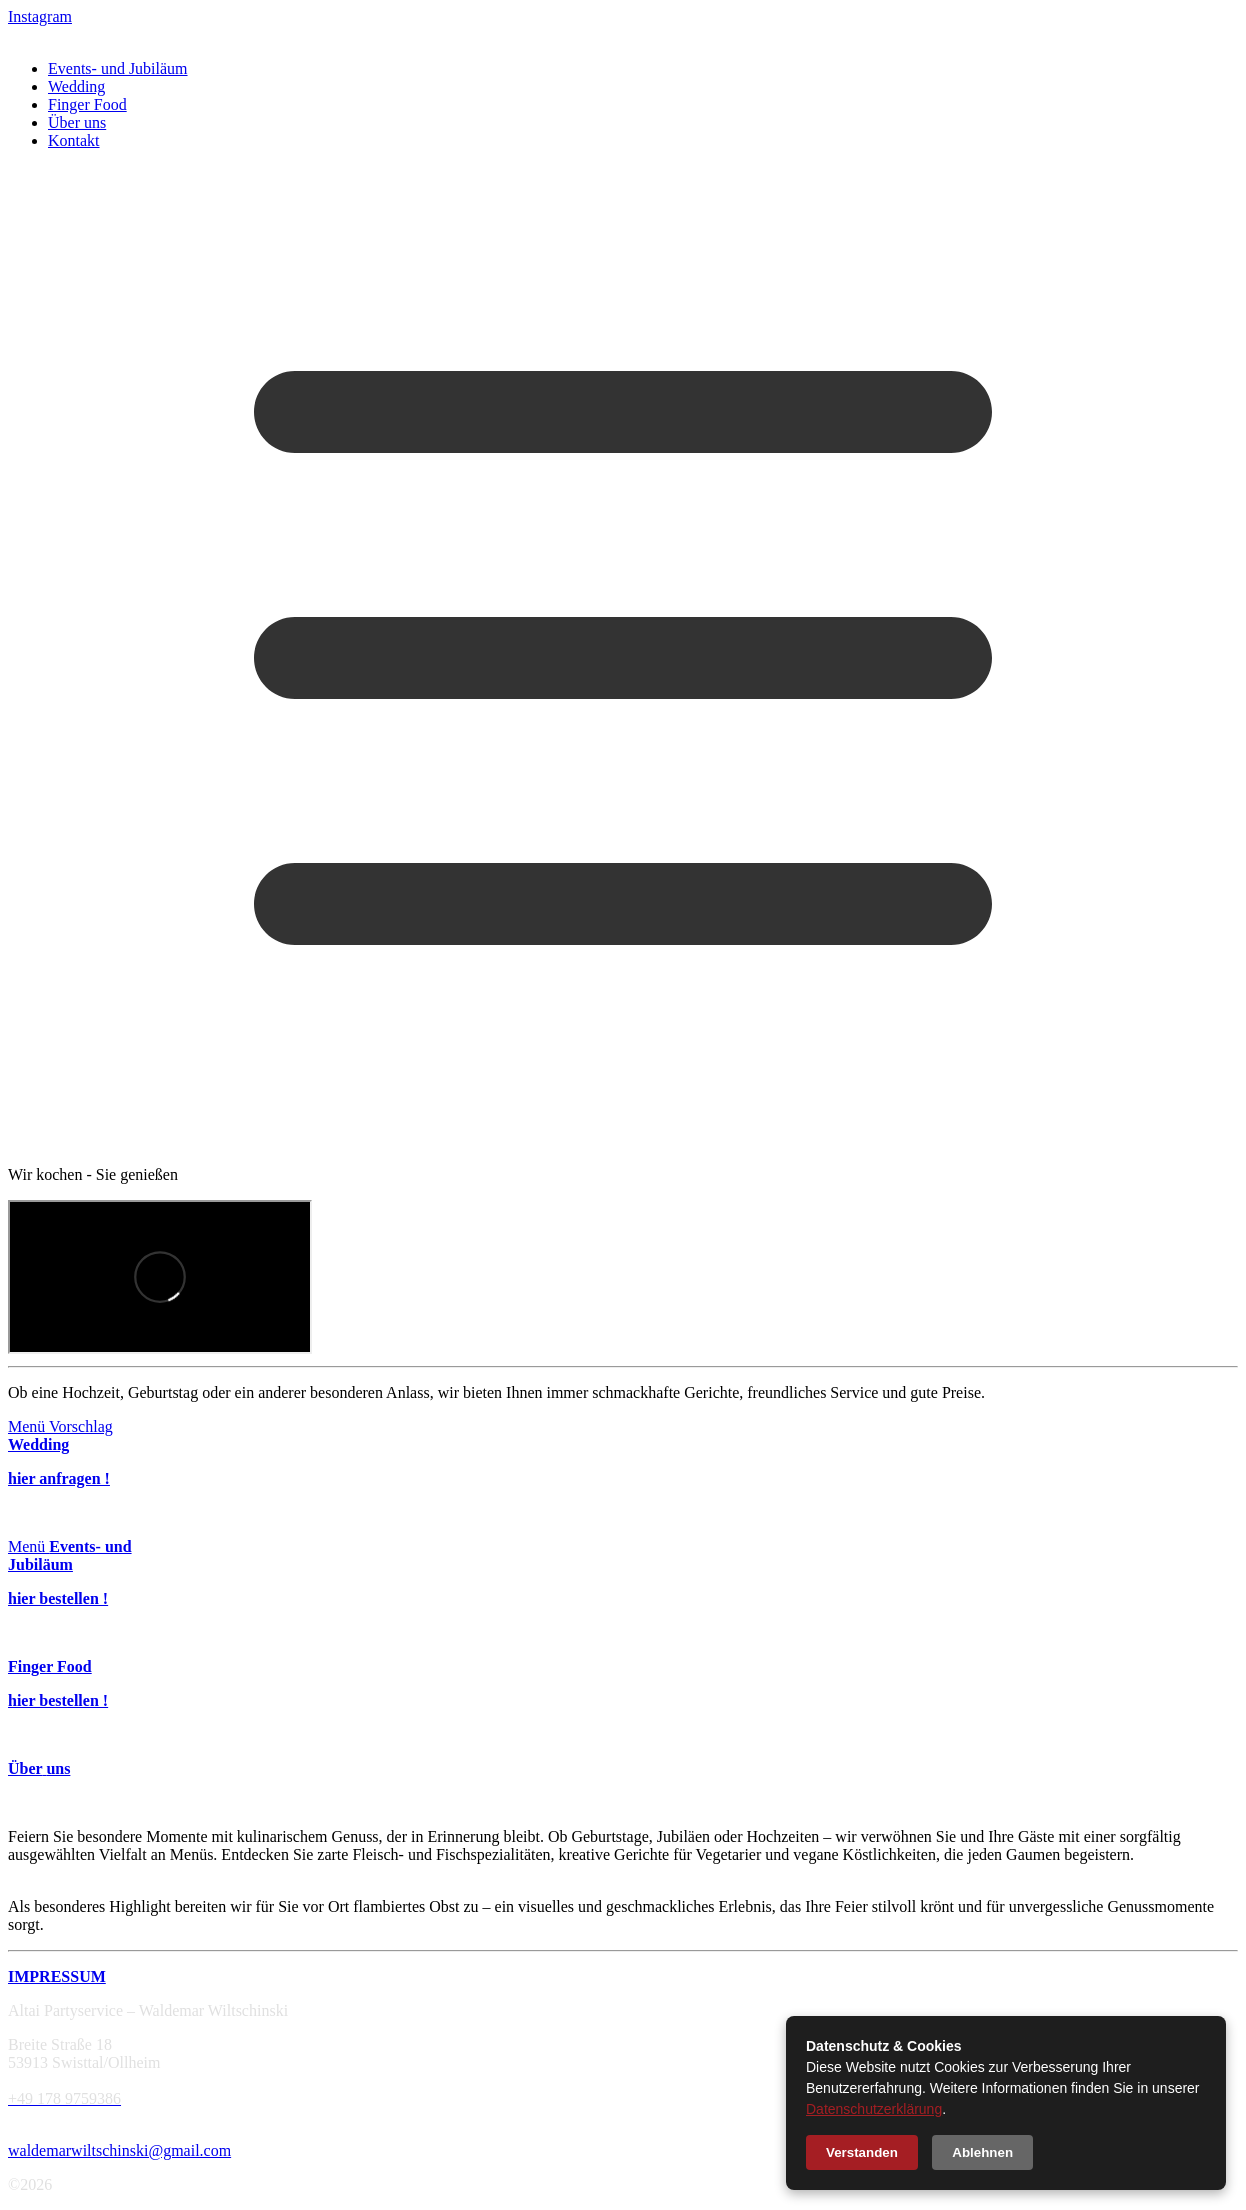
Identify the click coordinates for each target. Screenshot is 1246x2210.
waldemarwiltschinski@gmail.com (119, 2150)
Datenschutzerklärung (874, 2109)
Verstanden (862, 2152)
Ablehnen (982, 2152)
